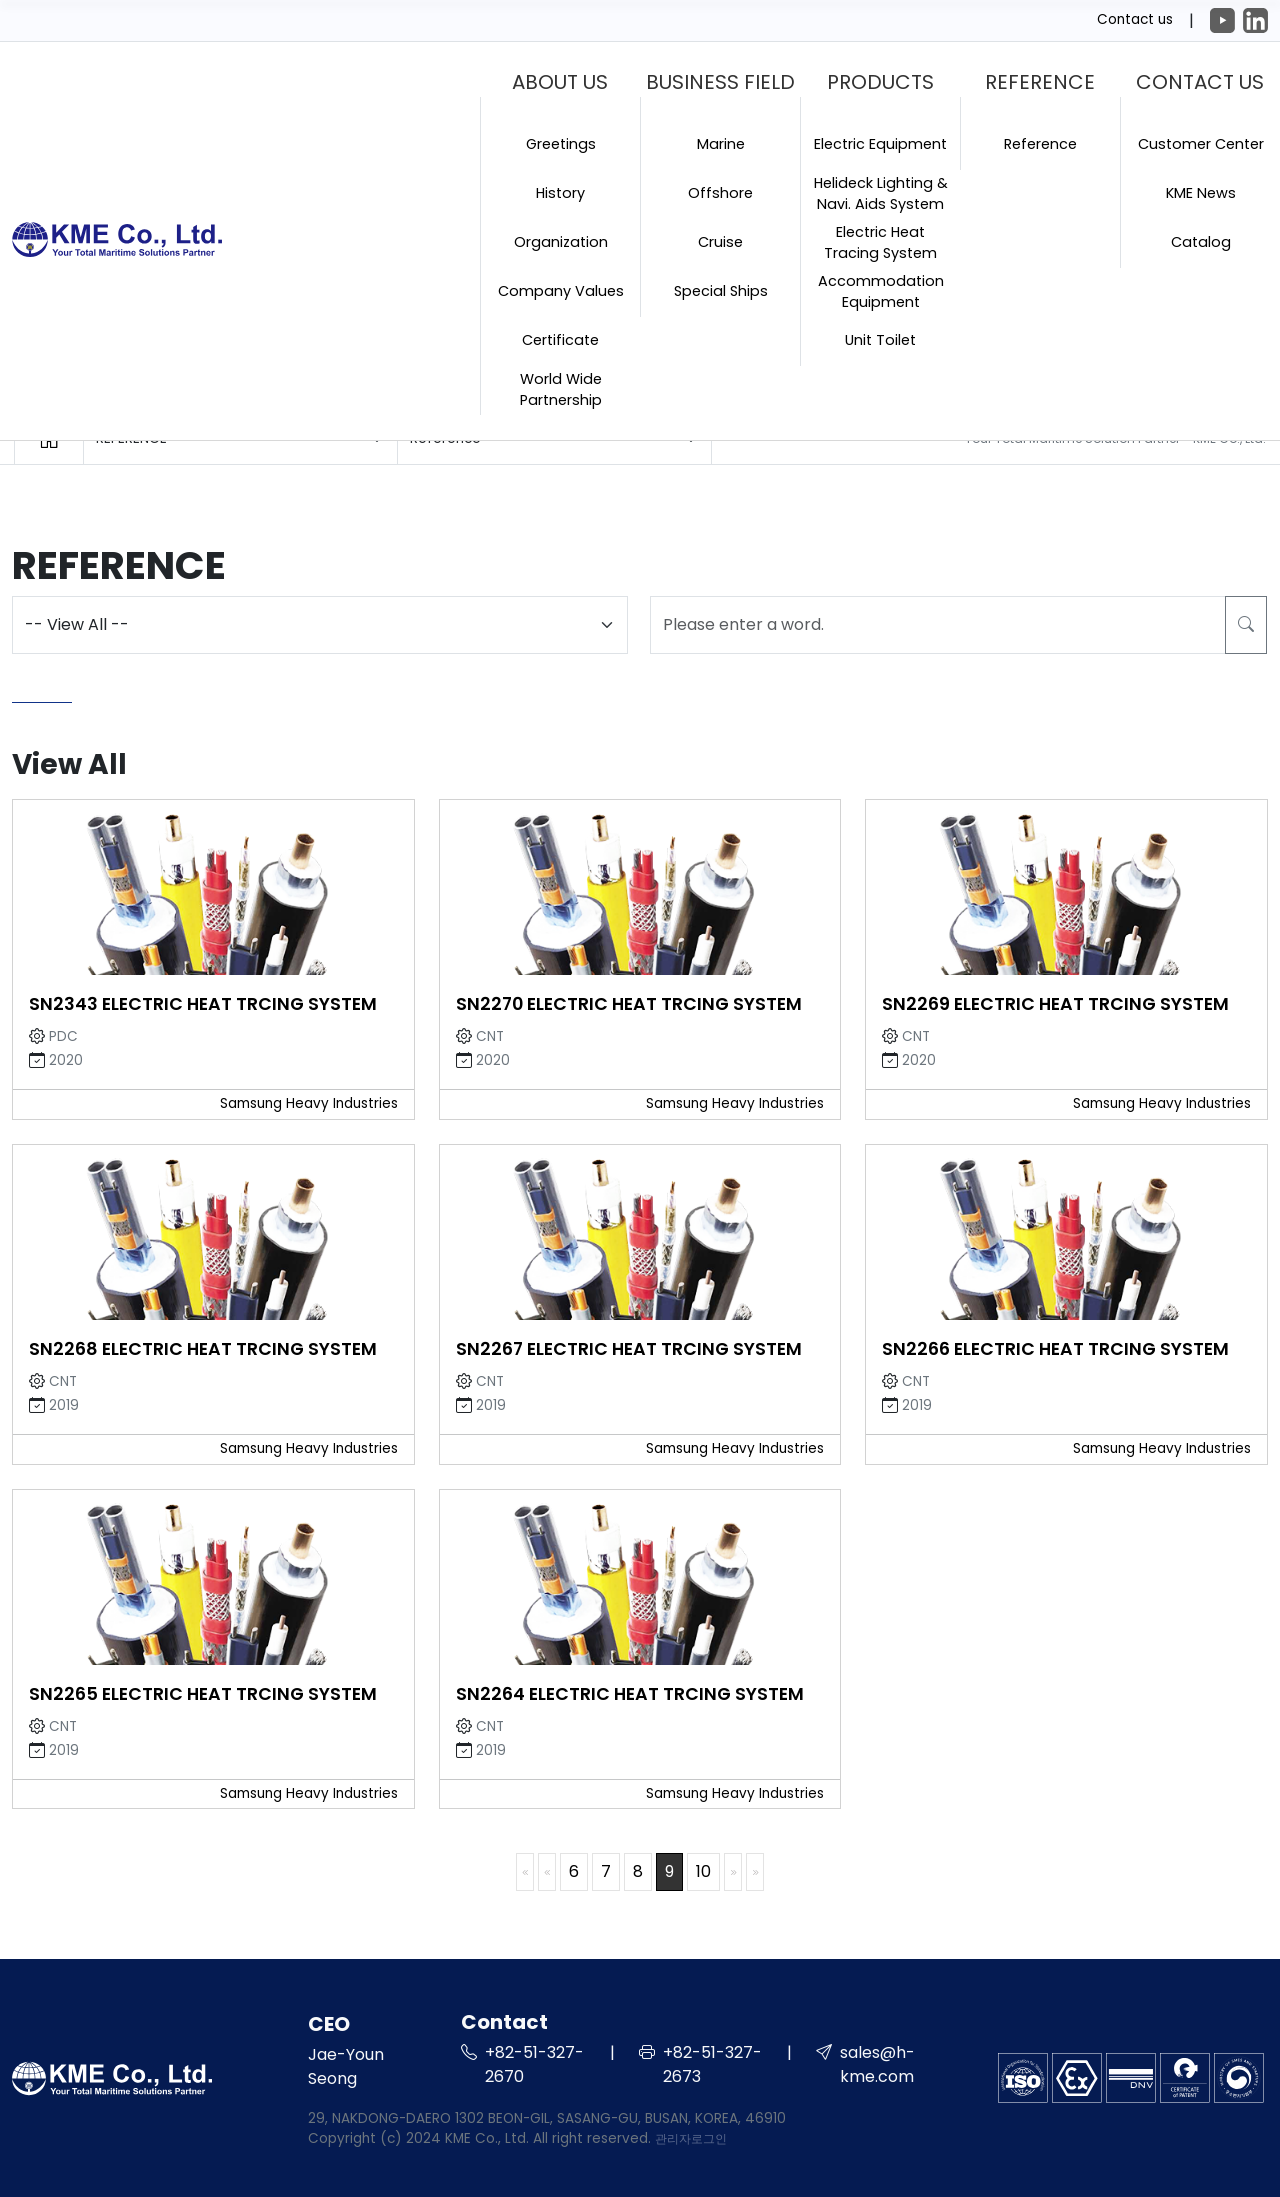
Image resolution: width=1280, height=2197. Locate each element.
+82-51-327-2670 (534, 2064)
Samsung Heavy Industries (309, 1103)
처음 (525, 1871)
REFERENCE (1040, 82)
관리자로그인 (691, 2138)
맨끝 (755, 1871)
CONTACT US (1200, 82)
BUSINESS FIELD (720, 82)
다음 (733, 1871)
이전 (547, 1871)
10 (703, 1871)
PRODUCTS (880, 82)
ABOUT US (560, 82)
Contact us (1135, 19)
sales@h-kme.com (877, 2064)
